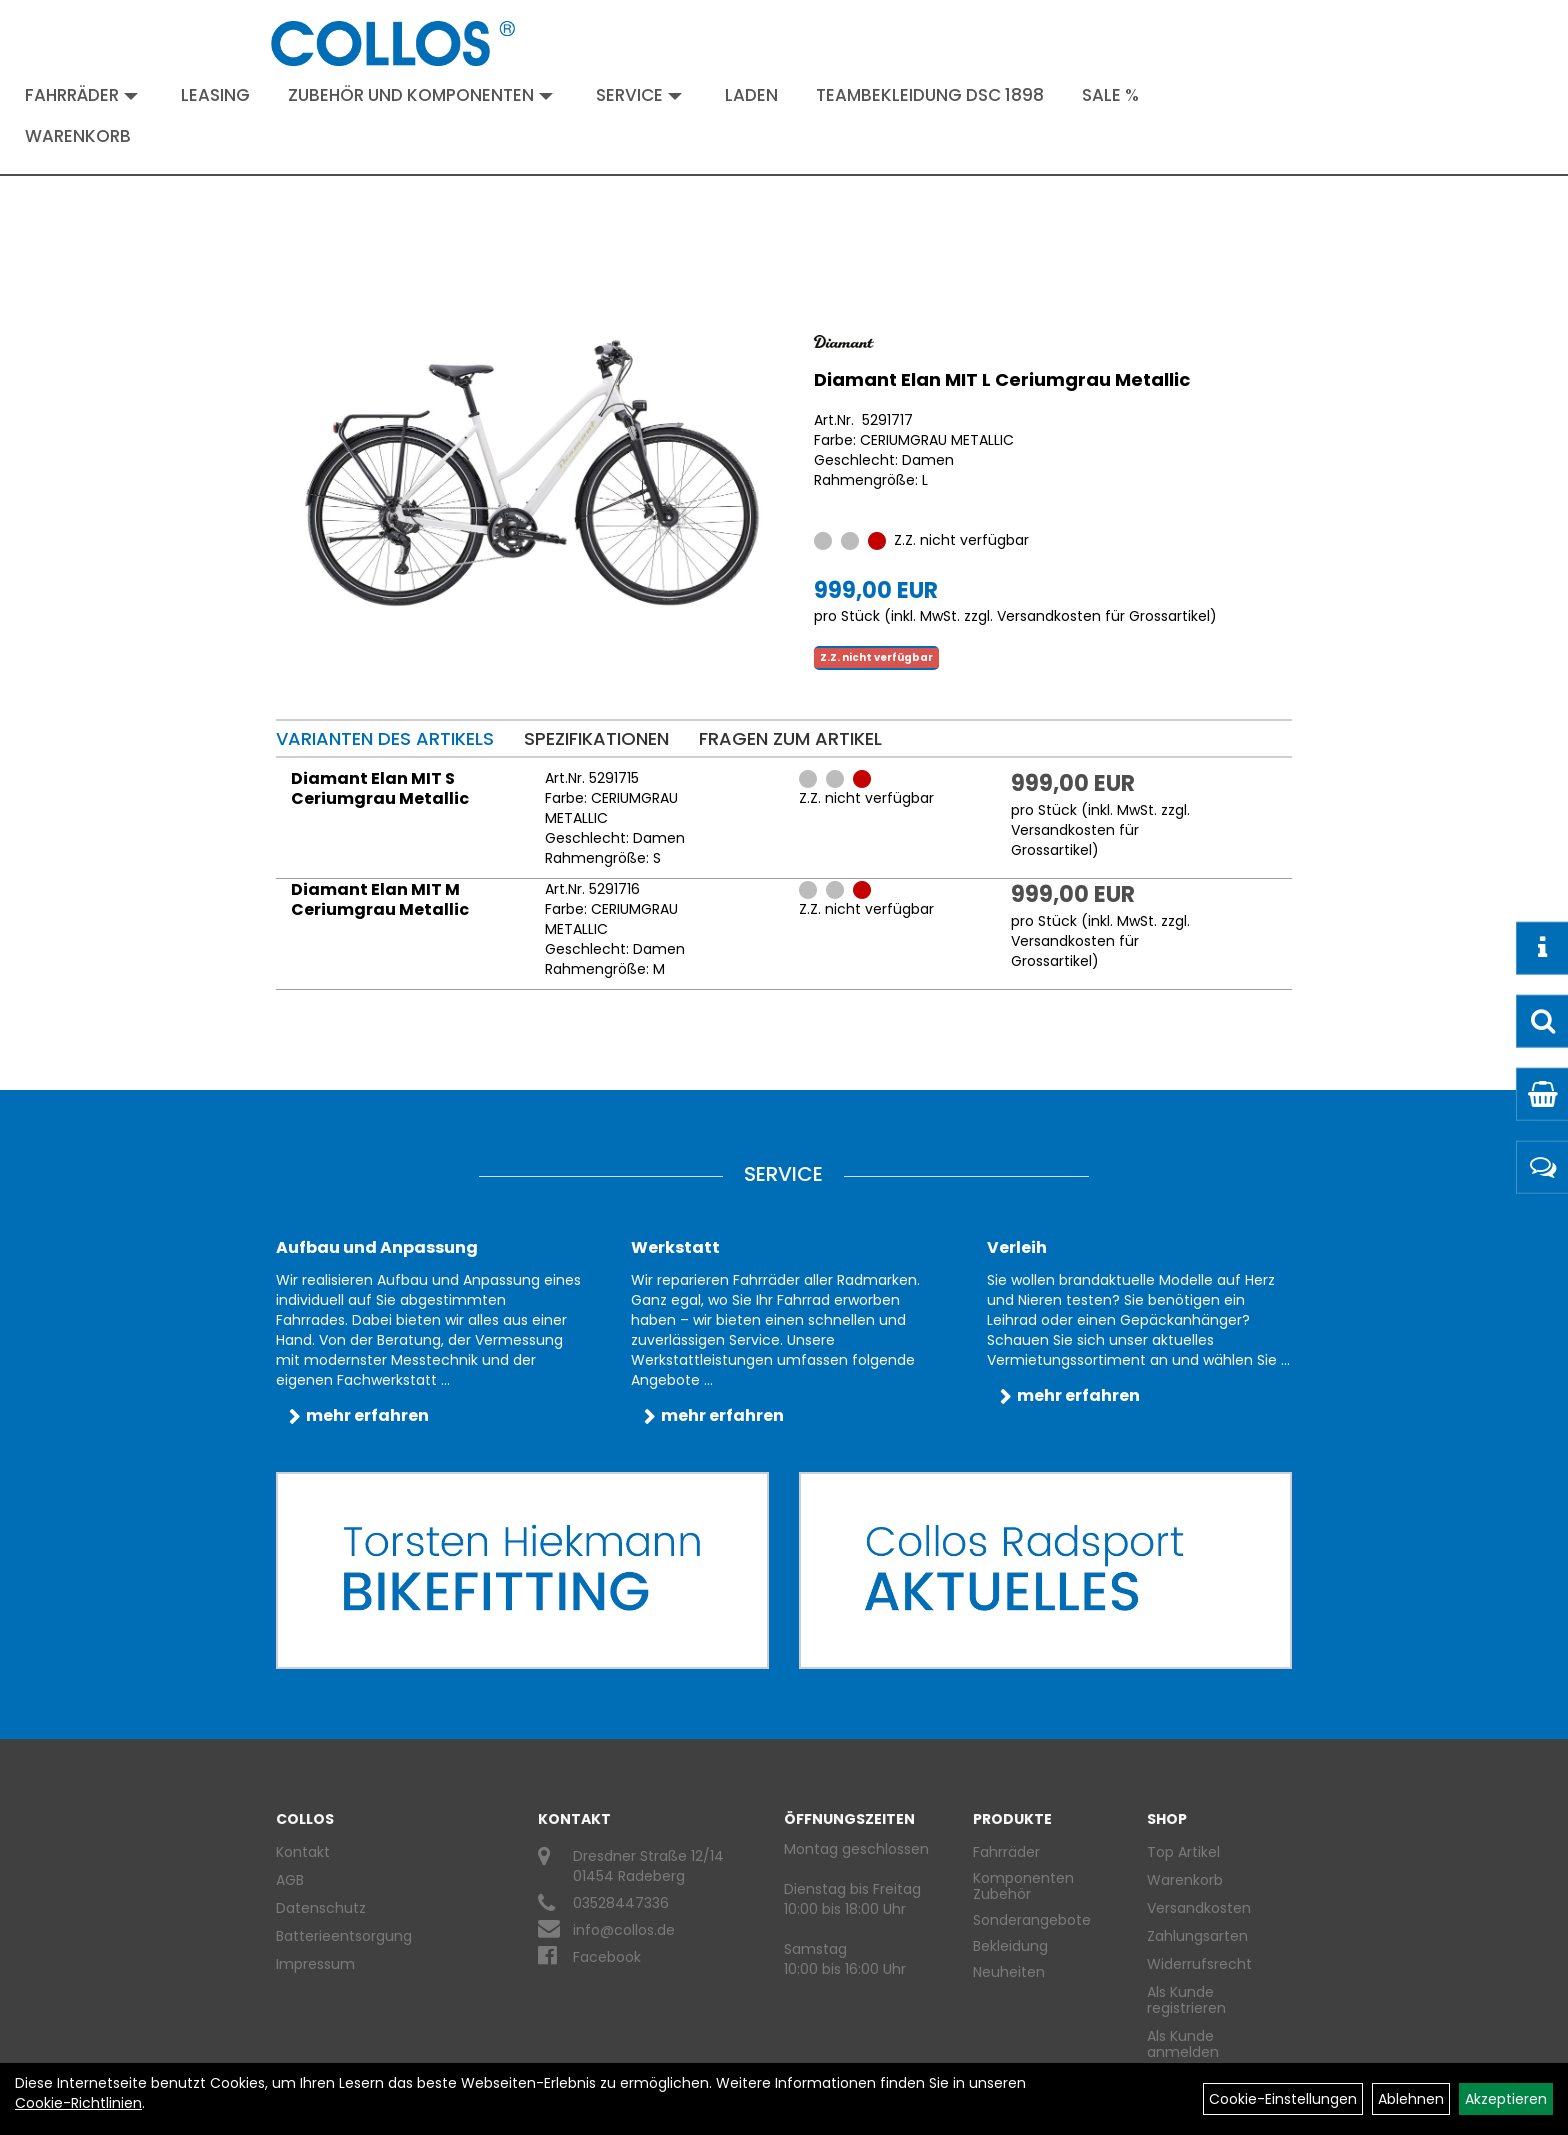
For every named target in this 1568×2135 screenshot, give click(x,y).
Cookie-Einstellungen (1283, 2099)
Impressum (315, 1964)
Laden (751, 95)
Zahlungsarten (1197, 1936)
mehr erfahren (367, 1415)
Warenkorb (78, 136)
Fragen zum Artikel (790, 738)
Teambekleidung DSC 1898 (930, 95)
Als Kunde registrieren (1186, 2000)
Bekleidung (1010, 1946)
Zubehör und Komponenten (420, 95)
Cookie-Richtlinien (78, 2103)
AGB (290, 1880)
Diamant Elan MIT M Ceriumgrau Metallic (380, 899)
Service (639, 95)
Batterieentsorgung (344, 1936)
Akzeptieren (1506, 2099)
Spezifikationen (596, 738)
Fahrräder (81, 95)
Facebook (607, 1957)
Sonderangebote (1032, 1920)
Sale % (1110, 95)
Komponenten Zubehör (1023, 1886)
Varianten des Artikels (385, 738)
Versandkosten (1199, 1908)
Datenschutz (321, 1908)
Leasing (215, 95)
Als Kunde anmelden (1183, 2044)
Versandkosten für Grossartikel (1103, 616)
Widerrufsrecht (1199, 1964)
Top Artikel (1183, 1852)
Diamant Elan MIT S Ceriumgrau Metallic (380, 788)
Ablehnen (1411, 2099)
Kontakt (303, 1852)
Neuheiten (1009, 1972)
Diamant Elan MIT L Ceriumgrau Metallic (1002, 379)
